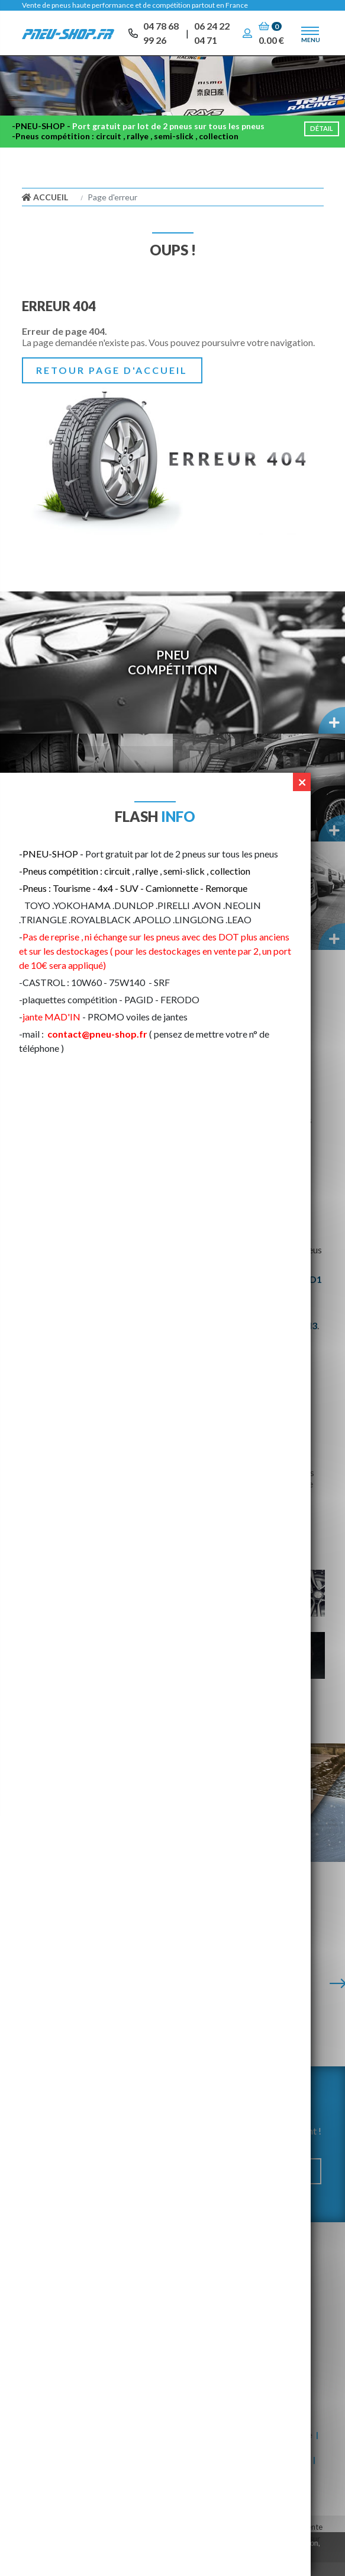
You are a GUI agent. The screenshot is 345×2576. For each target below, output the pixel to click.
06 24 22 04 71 (212, 35)
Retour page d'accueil (112, 383)
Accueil (45, 211)
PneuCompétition (172, 676)
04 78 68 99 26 (161, 35)
